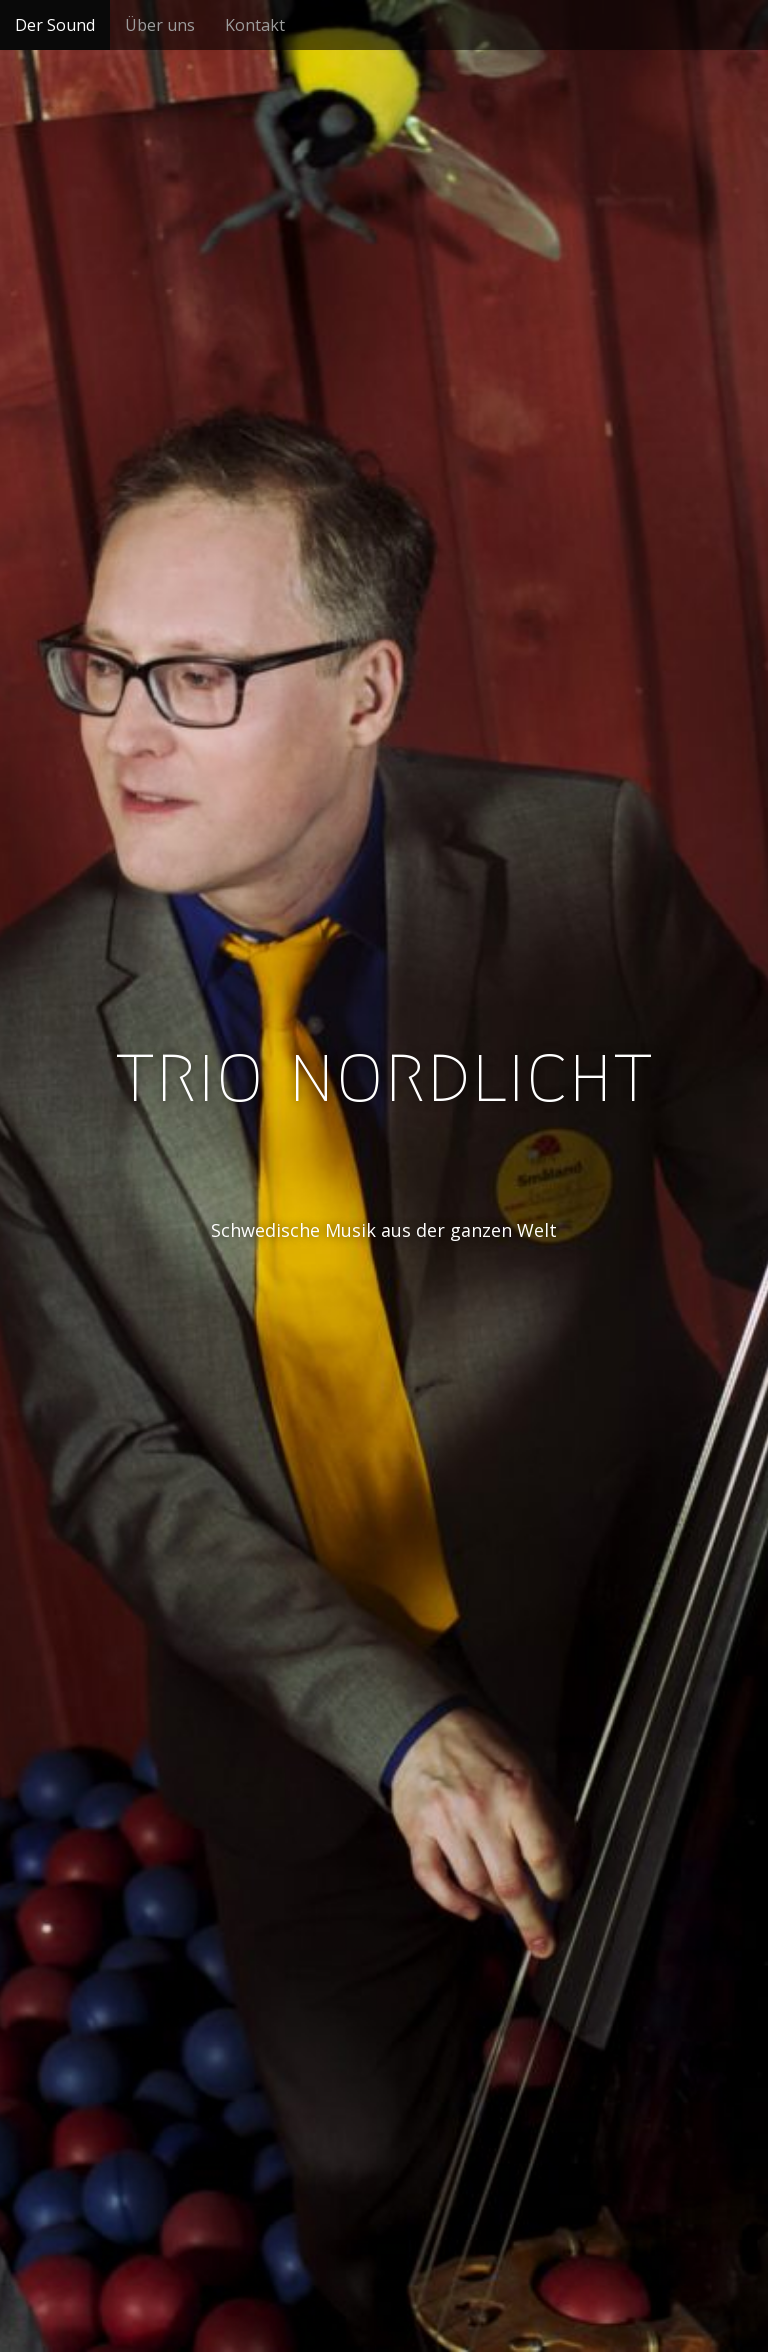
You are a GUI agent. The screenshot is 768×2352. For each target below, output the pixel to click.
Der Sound (55, 25)
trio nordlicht (384, 1074)
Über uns (160, 25)
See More (384, 1312)
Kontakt (255, 25)
